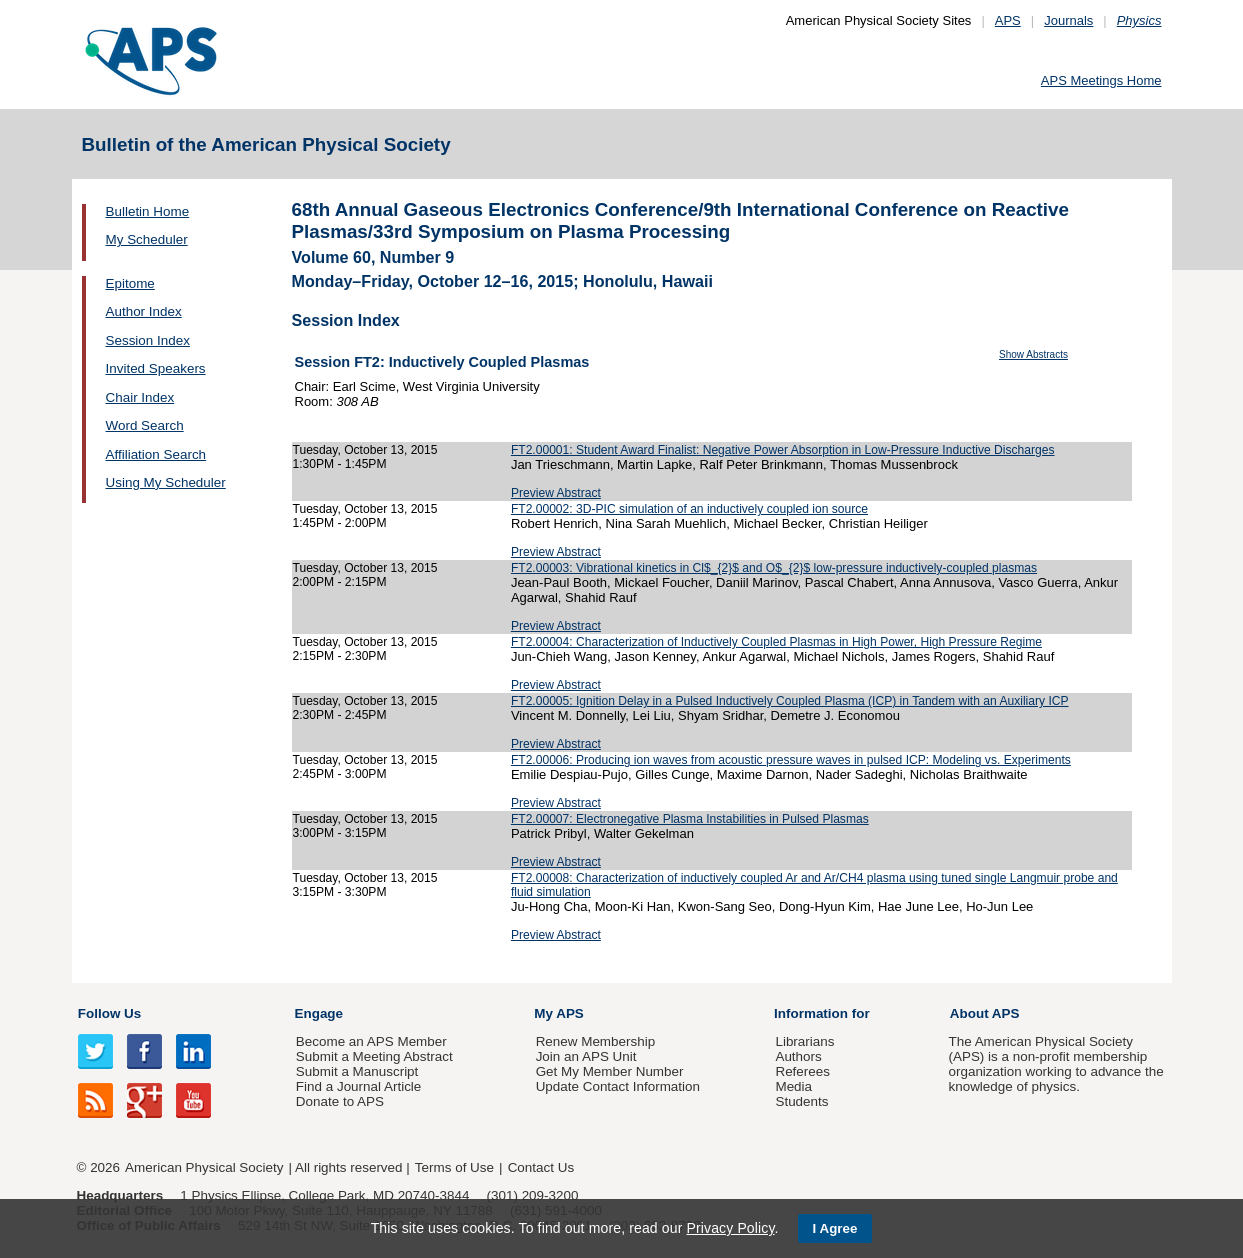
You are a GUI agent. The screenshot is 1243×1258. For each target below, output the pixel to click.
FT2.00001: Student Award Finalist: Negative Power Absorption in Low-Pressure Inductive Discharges (783, 450)
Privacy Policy (730, 1228)
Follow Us (109, 1013)
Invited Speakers (156, 368)
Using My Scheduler (166, 482)
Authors (798, 1056)
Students (801, 1101)
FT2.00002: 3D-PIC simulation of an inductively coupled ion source (689, 509)
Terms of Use (454, 1167)
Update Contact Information (618, 1086)
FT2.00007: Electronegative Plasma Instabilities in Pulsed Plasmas (690, 819)
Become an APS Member (371, 1041)
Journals (1068, 20)
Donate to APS (340, 1101)
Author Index (144, 311)
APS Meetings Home (1101, 80)
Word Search (145, 425)
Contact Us (541, 1167)
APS (1008, 20)
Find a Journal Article (358, 1086)
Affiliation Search (156, 454)
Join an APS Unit (586, 1056)
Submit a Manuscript (357, 1071)
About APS (985, 1013)
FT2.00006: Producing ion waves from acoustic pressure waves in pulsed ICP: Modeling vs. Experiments (791, 760)
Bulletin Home (148, 211)
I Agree (835, 1228)
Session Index (148, 340)
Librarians (804, 1041)
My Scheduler (147, 239)
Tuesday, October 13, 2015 (365, 450)
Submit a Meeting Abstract (374, 1056)
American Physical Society (204, 1167)
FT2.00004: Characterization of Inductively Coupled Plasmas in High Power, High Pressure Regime (776, 642)
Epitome (130, 283)
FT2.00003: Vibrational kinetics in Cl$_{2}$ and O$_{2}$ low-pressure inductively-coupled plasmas (774, 568)
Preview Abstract (556, 493)
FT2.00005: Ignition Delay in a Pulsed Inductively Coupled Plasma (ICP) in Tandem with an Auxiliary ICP (790, 701)
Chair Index (140, 397)
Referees (802, 1071)
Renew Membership (596, 1041)
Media (793, 1086)
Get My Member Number (610, 1071)
